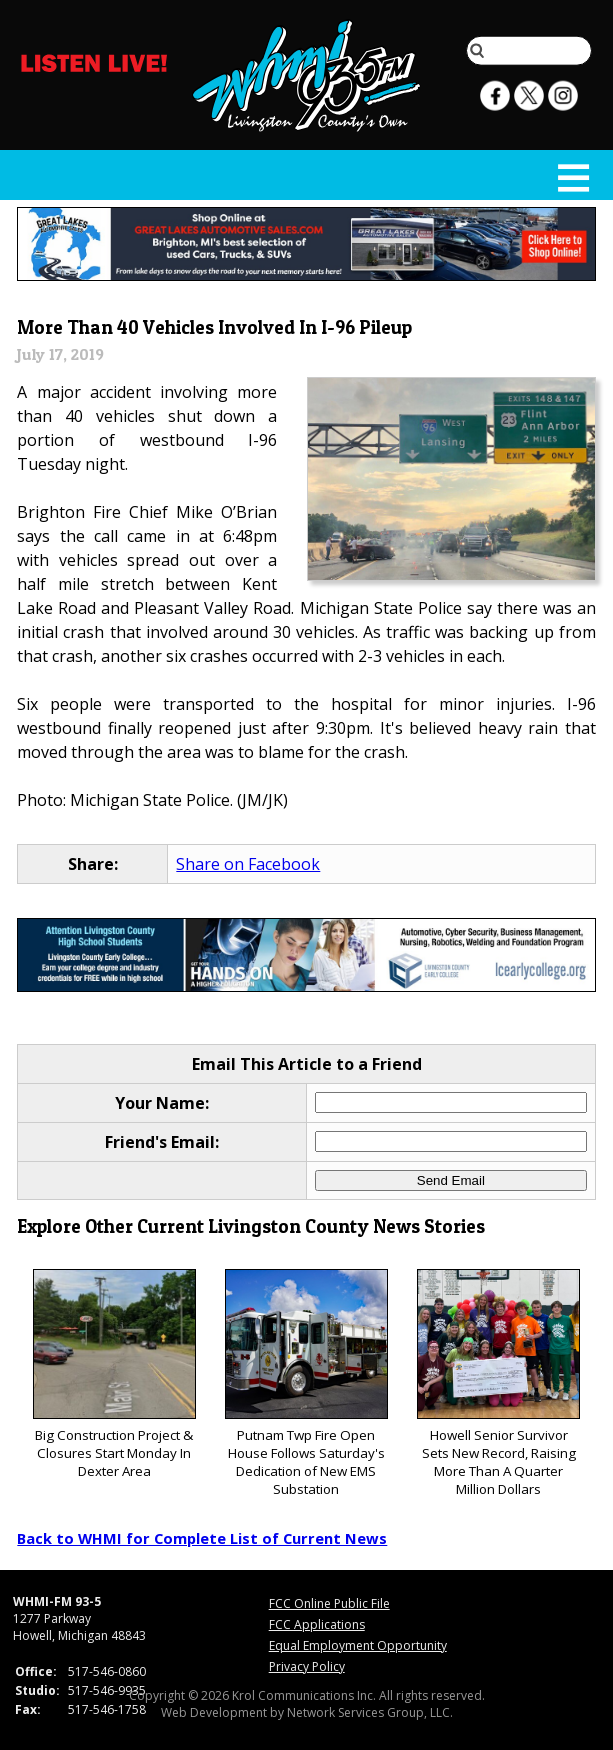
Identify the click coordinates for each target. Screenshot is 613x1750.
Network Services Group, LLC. (370, 1712)
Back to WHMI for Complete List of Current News (202, 1538)
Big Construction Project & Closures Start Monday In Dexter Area (114, 1374)
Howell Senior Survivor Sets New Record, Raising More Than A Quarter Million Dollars (498, 1383)
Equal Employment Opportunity (358, 1645)
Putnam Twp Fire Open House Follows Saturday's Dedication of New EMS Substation (306, 1383)
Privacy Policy (307, 1666)
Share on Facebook (248, 864)
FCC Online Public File (329, 1603)
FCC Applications (317, 1624)
